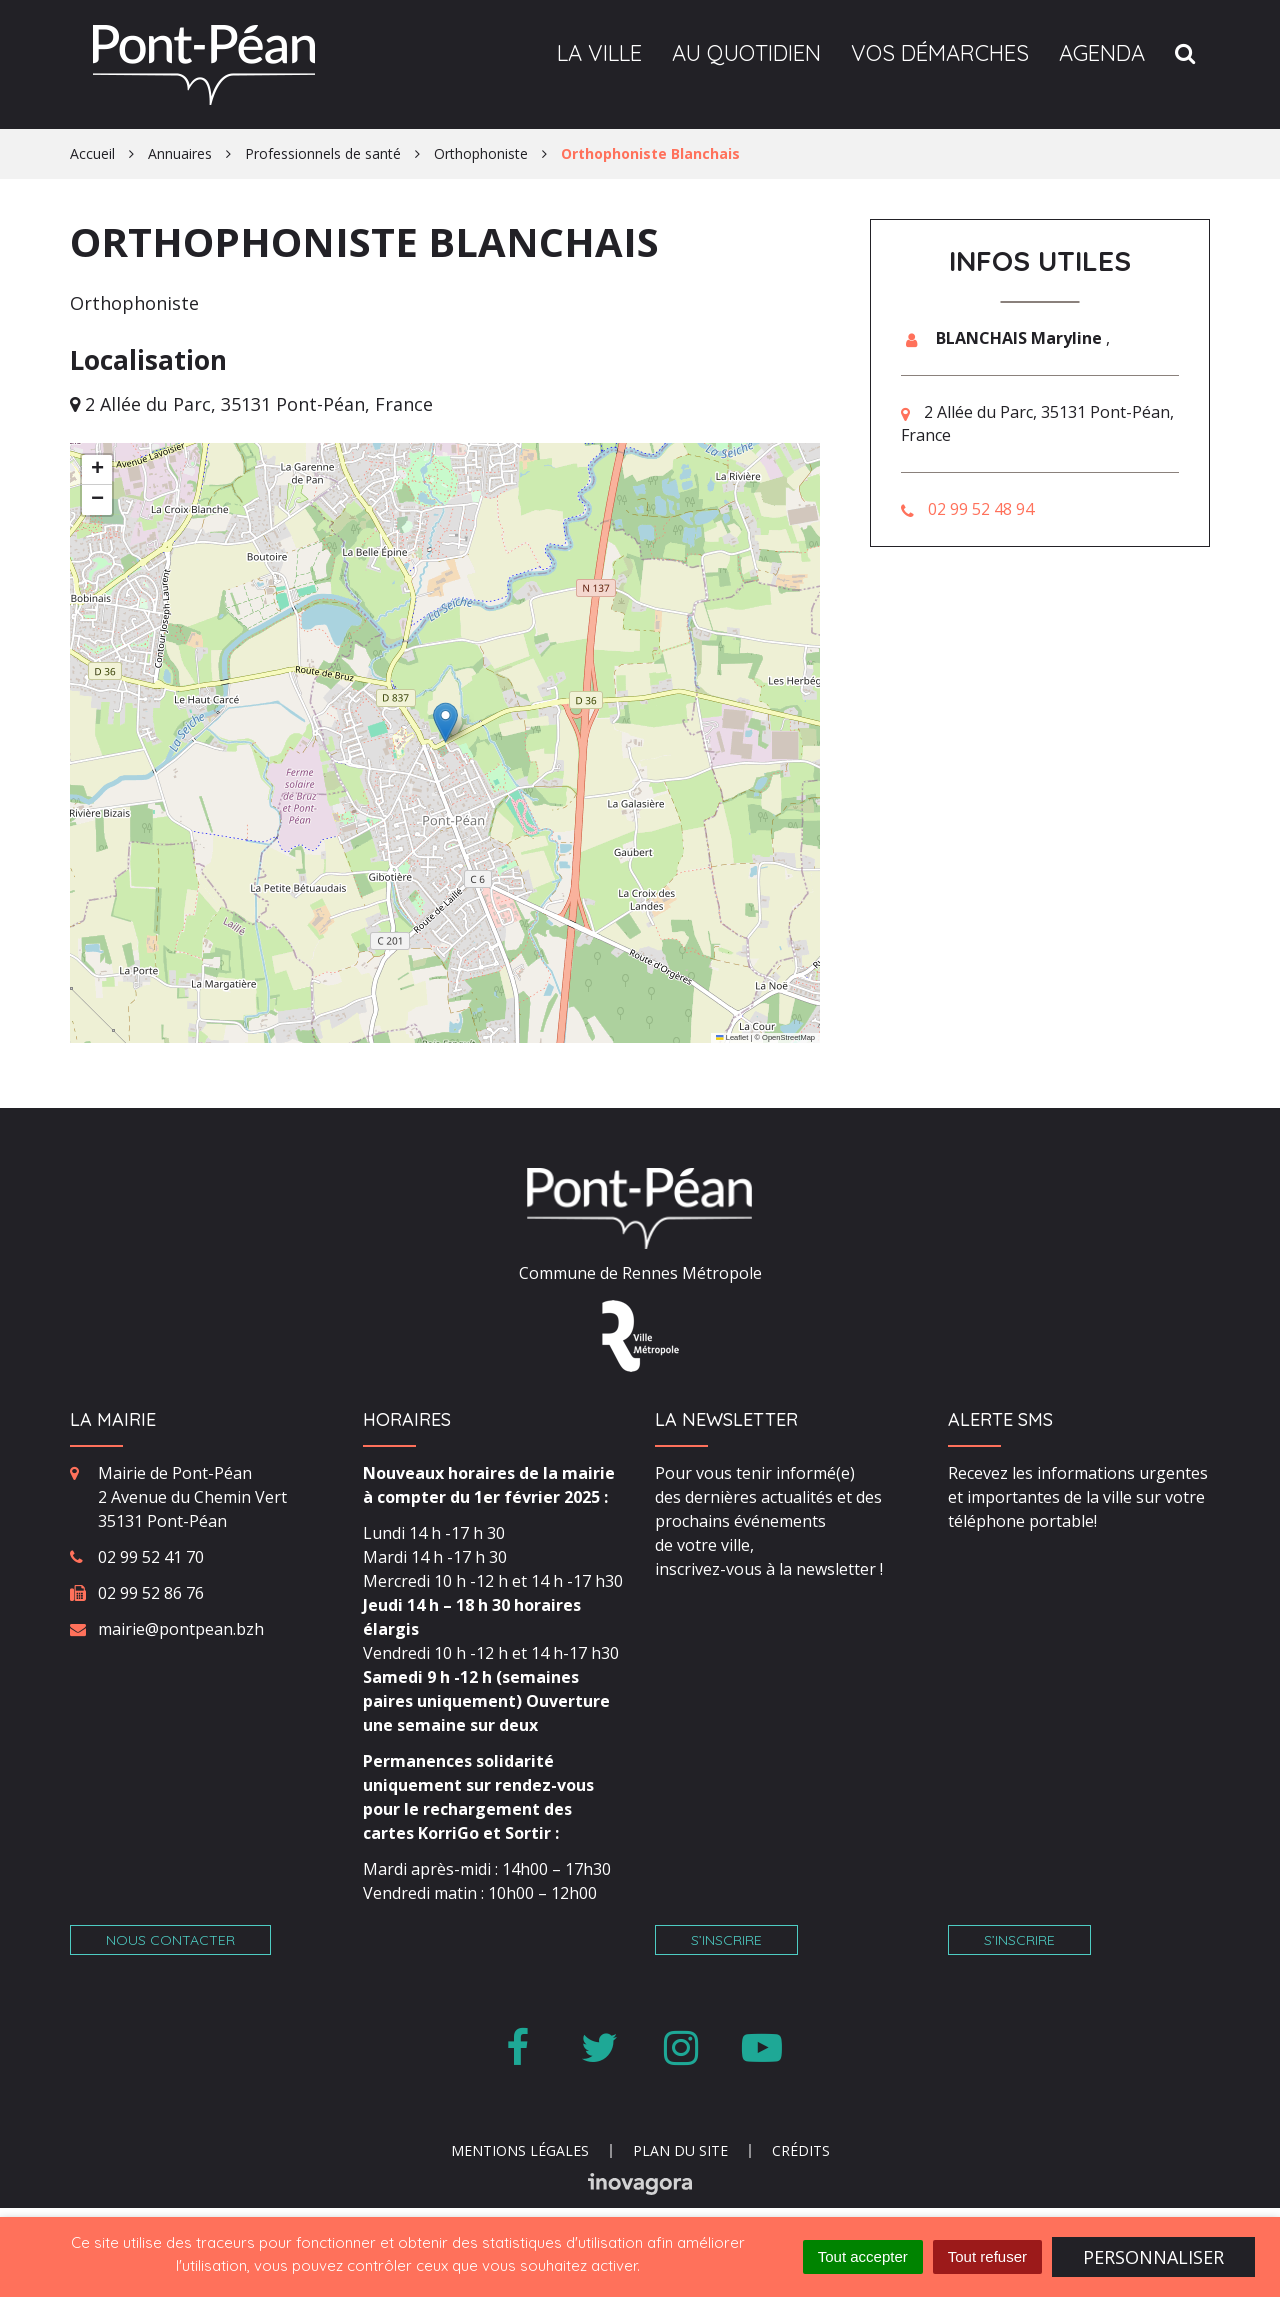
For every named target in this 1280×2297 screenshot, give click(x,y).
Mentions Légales (520, 2150)
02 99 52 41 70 (151, 1557)
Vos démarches (940, 53)
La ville (599, 53)
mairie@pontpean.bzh (181, 1629)
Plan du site (680, 2150)
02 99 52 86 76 (151, 1593)
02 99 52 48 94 (981, 509)
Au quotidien (746, 53)
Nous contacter (170, 1940)
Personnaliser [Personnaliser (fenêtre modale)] (1153, 2257)
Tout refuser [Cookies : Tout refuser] (987, 2256)
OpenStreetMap (788, 1037)
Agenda (1102, 53)
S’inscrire (726, 1940)
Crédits (801, 2150)
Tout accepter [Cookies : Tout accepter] (863, 2256)
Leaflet (732, 1037)
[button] (445, 722)
